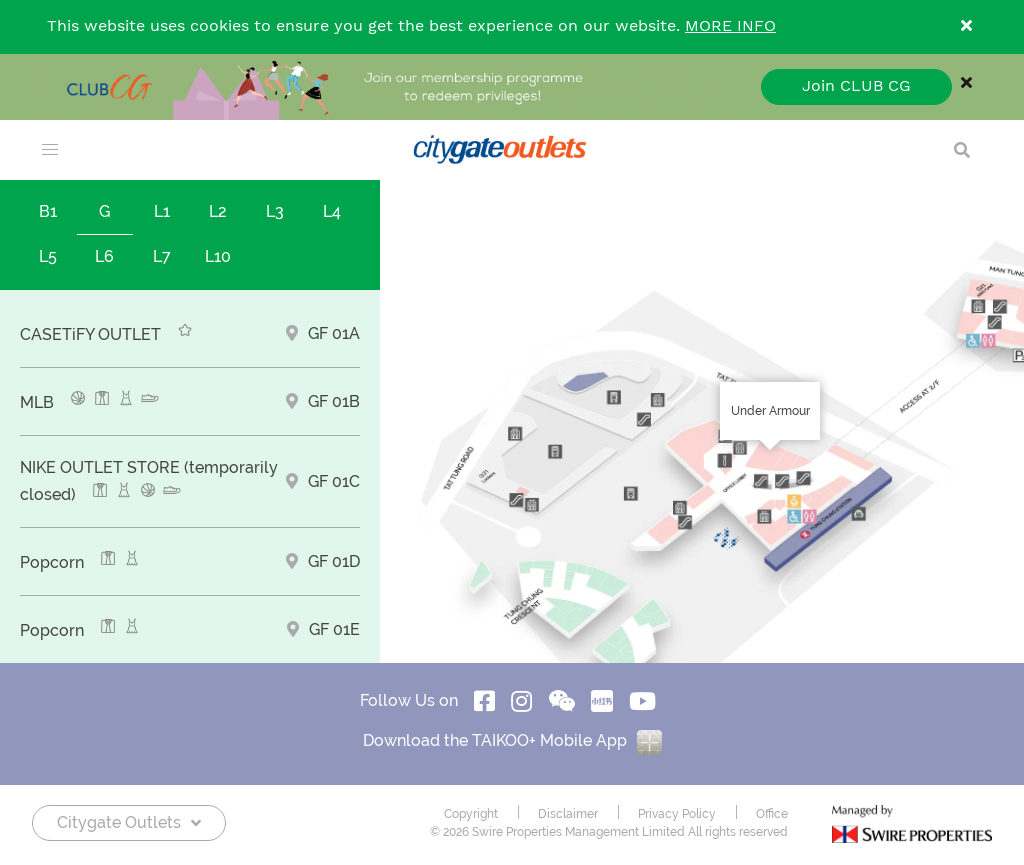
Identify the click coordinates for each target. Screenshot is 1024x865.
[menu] (50, 150)
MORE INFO (730, 26)
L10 (218, 256)
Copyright (471, 814)
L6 (104, 256)
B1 (48, 211)
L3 (275, 211)
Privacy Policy (677, 814)
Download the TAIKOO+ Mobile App (512, 740)
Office (772, 814)
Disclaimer (568, 814)
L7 (162, 256)
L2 (218, 211)
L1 (162, 211)
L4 (332, 211)
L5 (48, 256)
